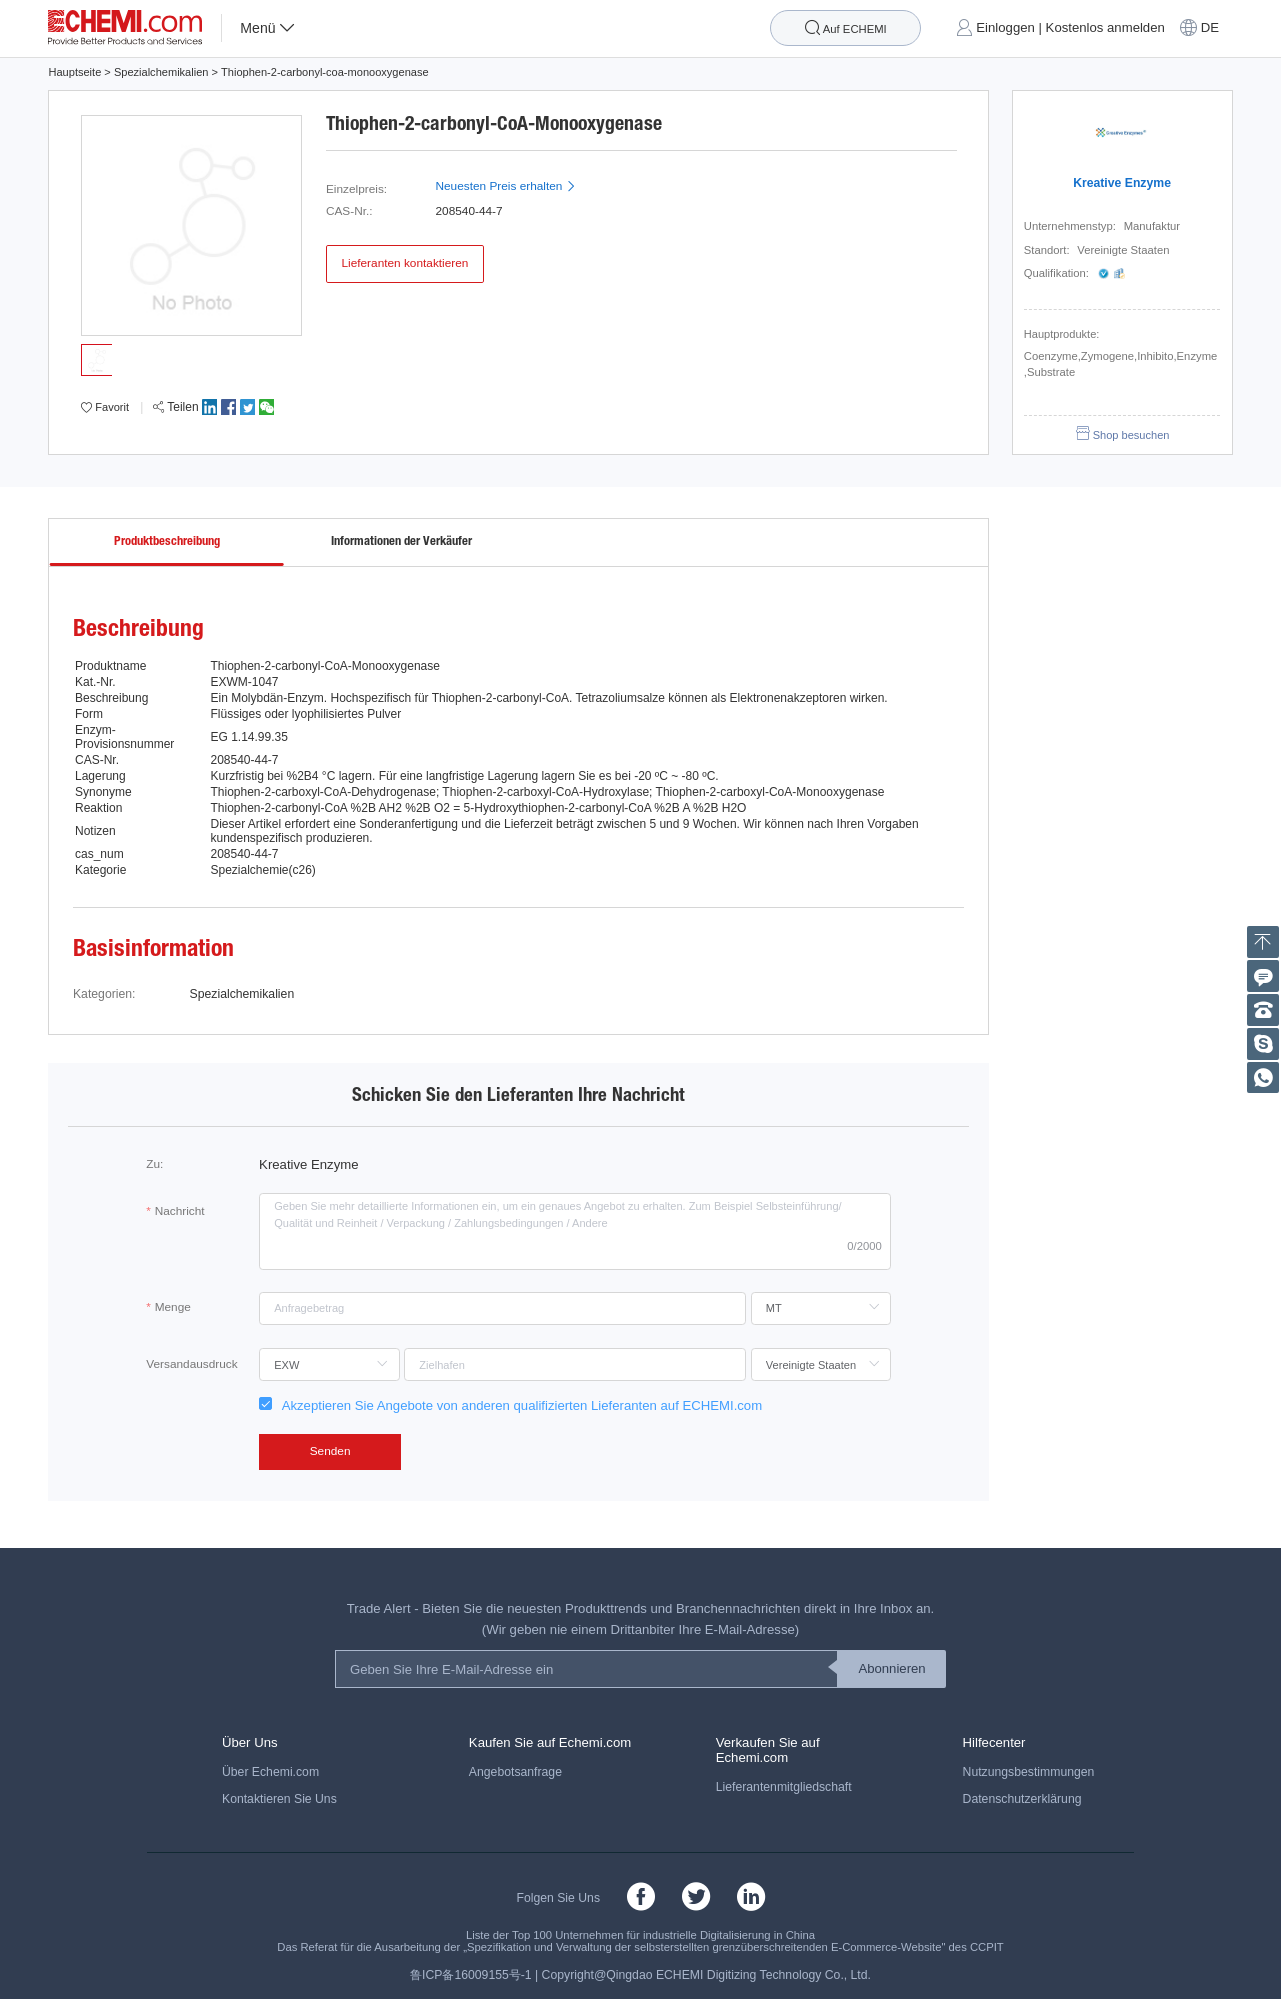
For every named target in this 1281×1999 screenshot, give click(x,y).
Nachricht (180, 1211)
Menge (173, 1307)
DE (1210, 28)
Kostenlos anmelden (1105, 28)
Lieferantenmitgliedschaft (784, 1787)
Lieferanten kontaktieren (404, 263)
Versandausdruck (191, 1364)
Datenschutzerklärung (1022, 1799)
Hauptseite (74, 72)
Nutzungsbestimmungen (1029, 1772)
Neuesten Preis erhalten (506, 186)
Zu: (154, 1164)
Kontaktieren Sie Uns (279, 1799)
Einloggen (1005, 28)
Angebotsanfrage (515, 1772)
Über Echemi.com (270, 1772)
